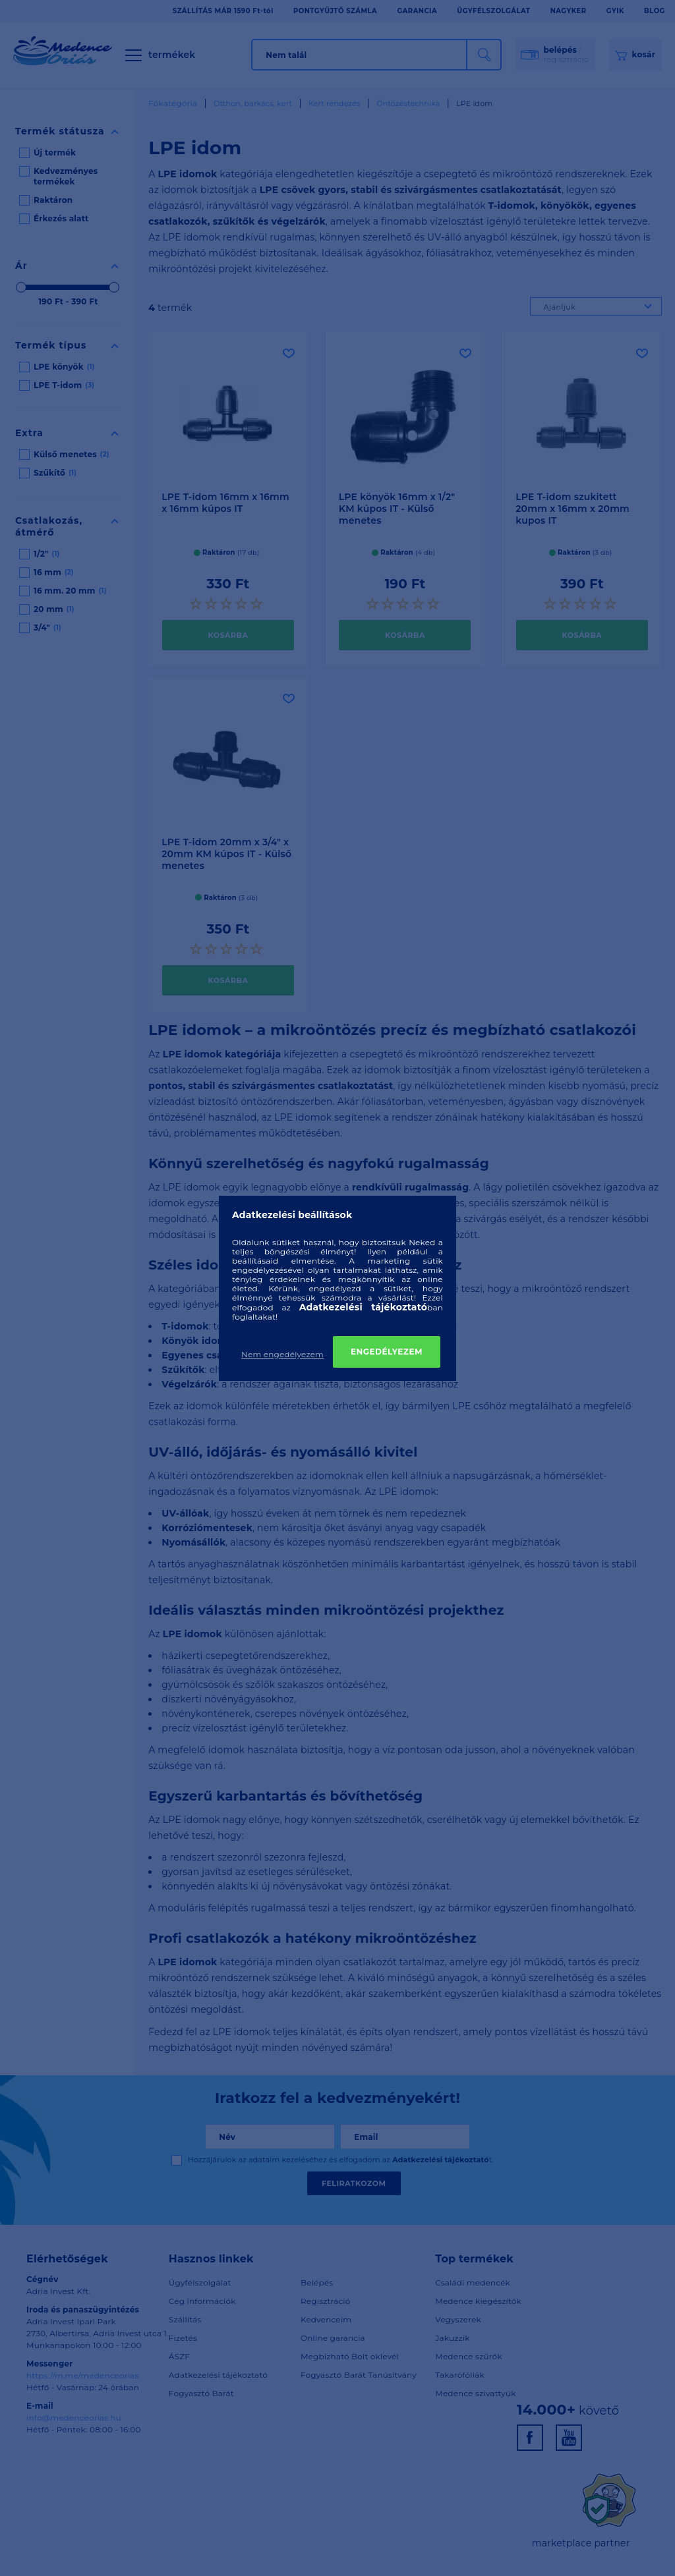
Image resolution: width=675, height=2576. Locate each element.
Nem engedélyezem (282, 1354)
